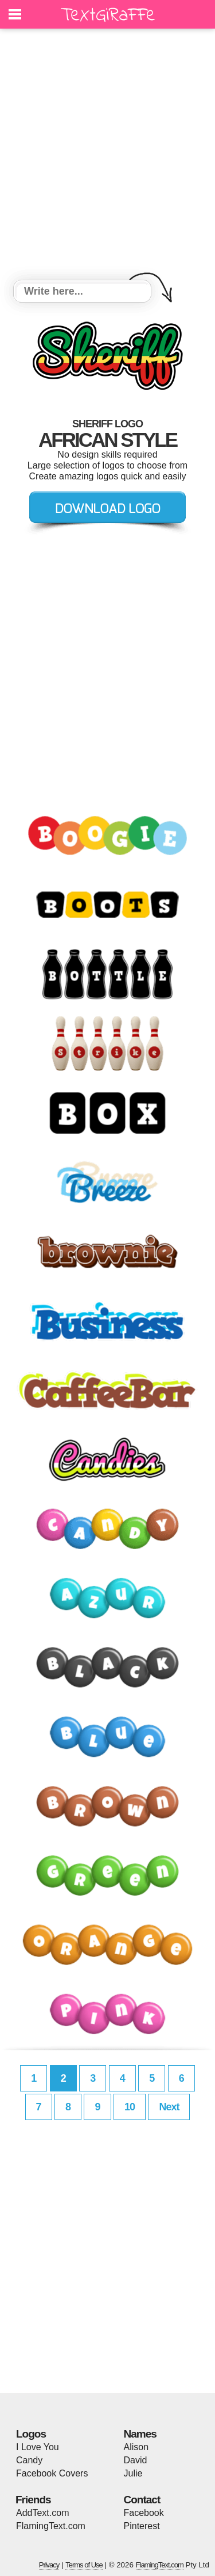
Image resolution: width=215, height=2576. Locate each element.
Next (169, 2107)
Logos (31, 2434)
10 (129, 2107)
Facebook (144, 2513)
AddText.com (42, 2513)
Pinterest (142, 2526)
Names (140, 2434)
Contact (142, 2500)
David (135, 2460)
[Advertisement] (107, 156)
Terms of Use (84, 2565)
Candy (29, 2460)
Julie (133, 2473)
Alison (136, 2447)
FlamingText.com (50, 2526)
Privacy (49, 2565)
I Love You (37, 2447)
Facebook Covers (52, 2473)
